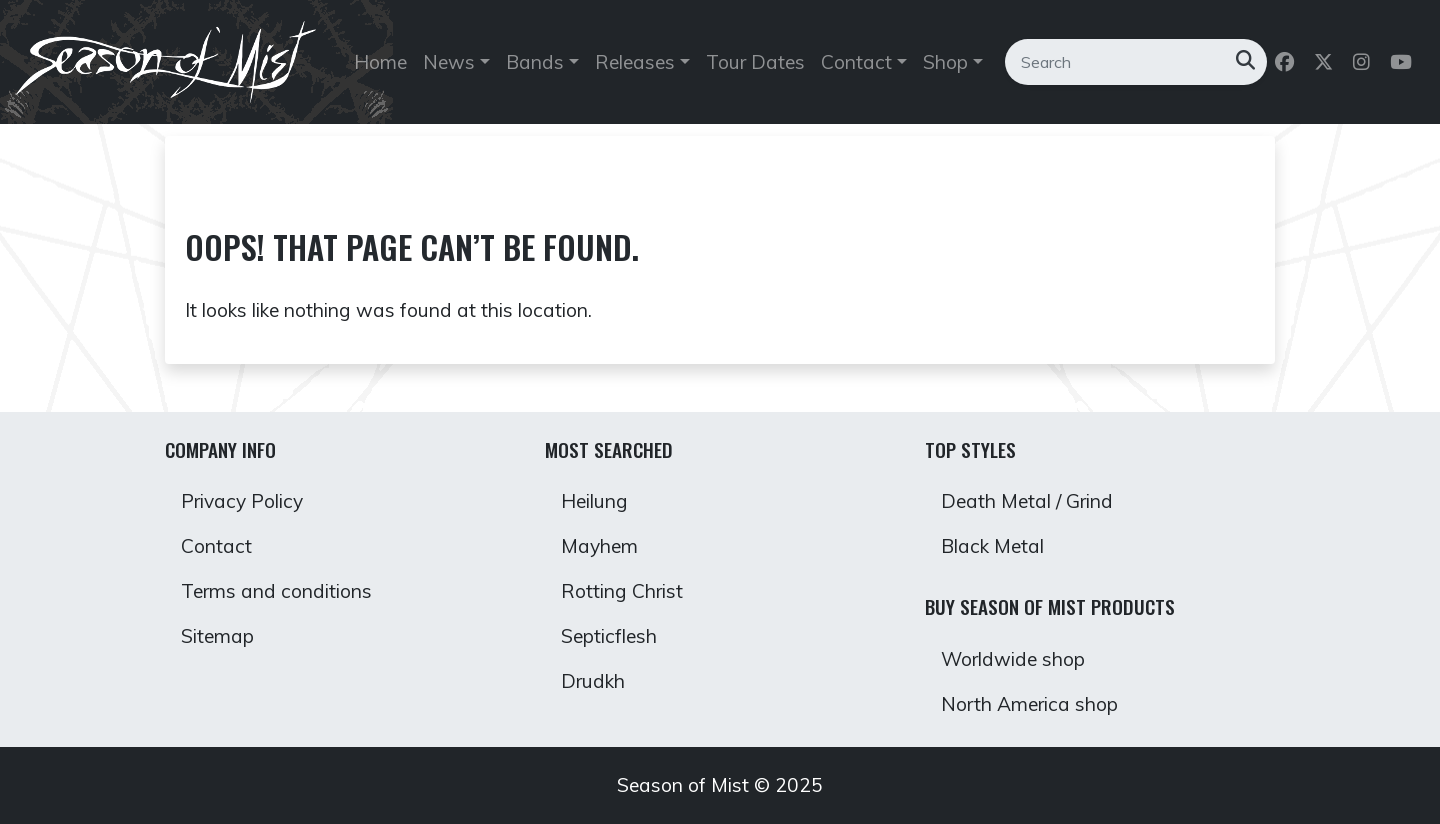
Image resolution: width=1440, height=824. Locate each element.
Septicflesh (609, 636)
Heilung (594, 501)
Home (380, 62)
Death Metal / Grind (1027, 501)
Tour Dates (755, 62)
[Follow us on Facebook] (1286, 62)
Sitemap (217, 636)
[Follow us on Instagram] (1363, 62)
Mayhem (599, 546)
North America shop (1029, 704)
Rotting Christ (622, 591)
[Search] (1119, 62)
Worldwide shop (1013, 659)
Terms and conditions (276, 591)
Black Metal (992, 546)
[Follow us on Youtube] (1403, 62)
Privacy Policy (242, 501)
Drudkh (593, 681)
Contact (216, 546)
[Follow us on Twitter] (1325, 62)
